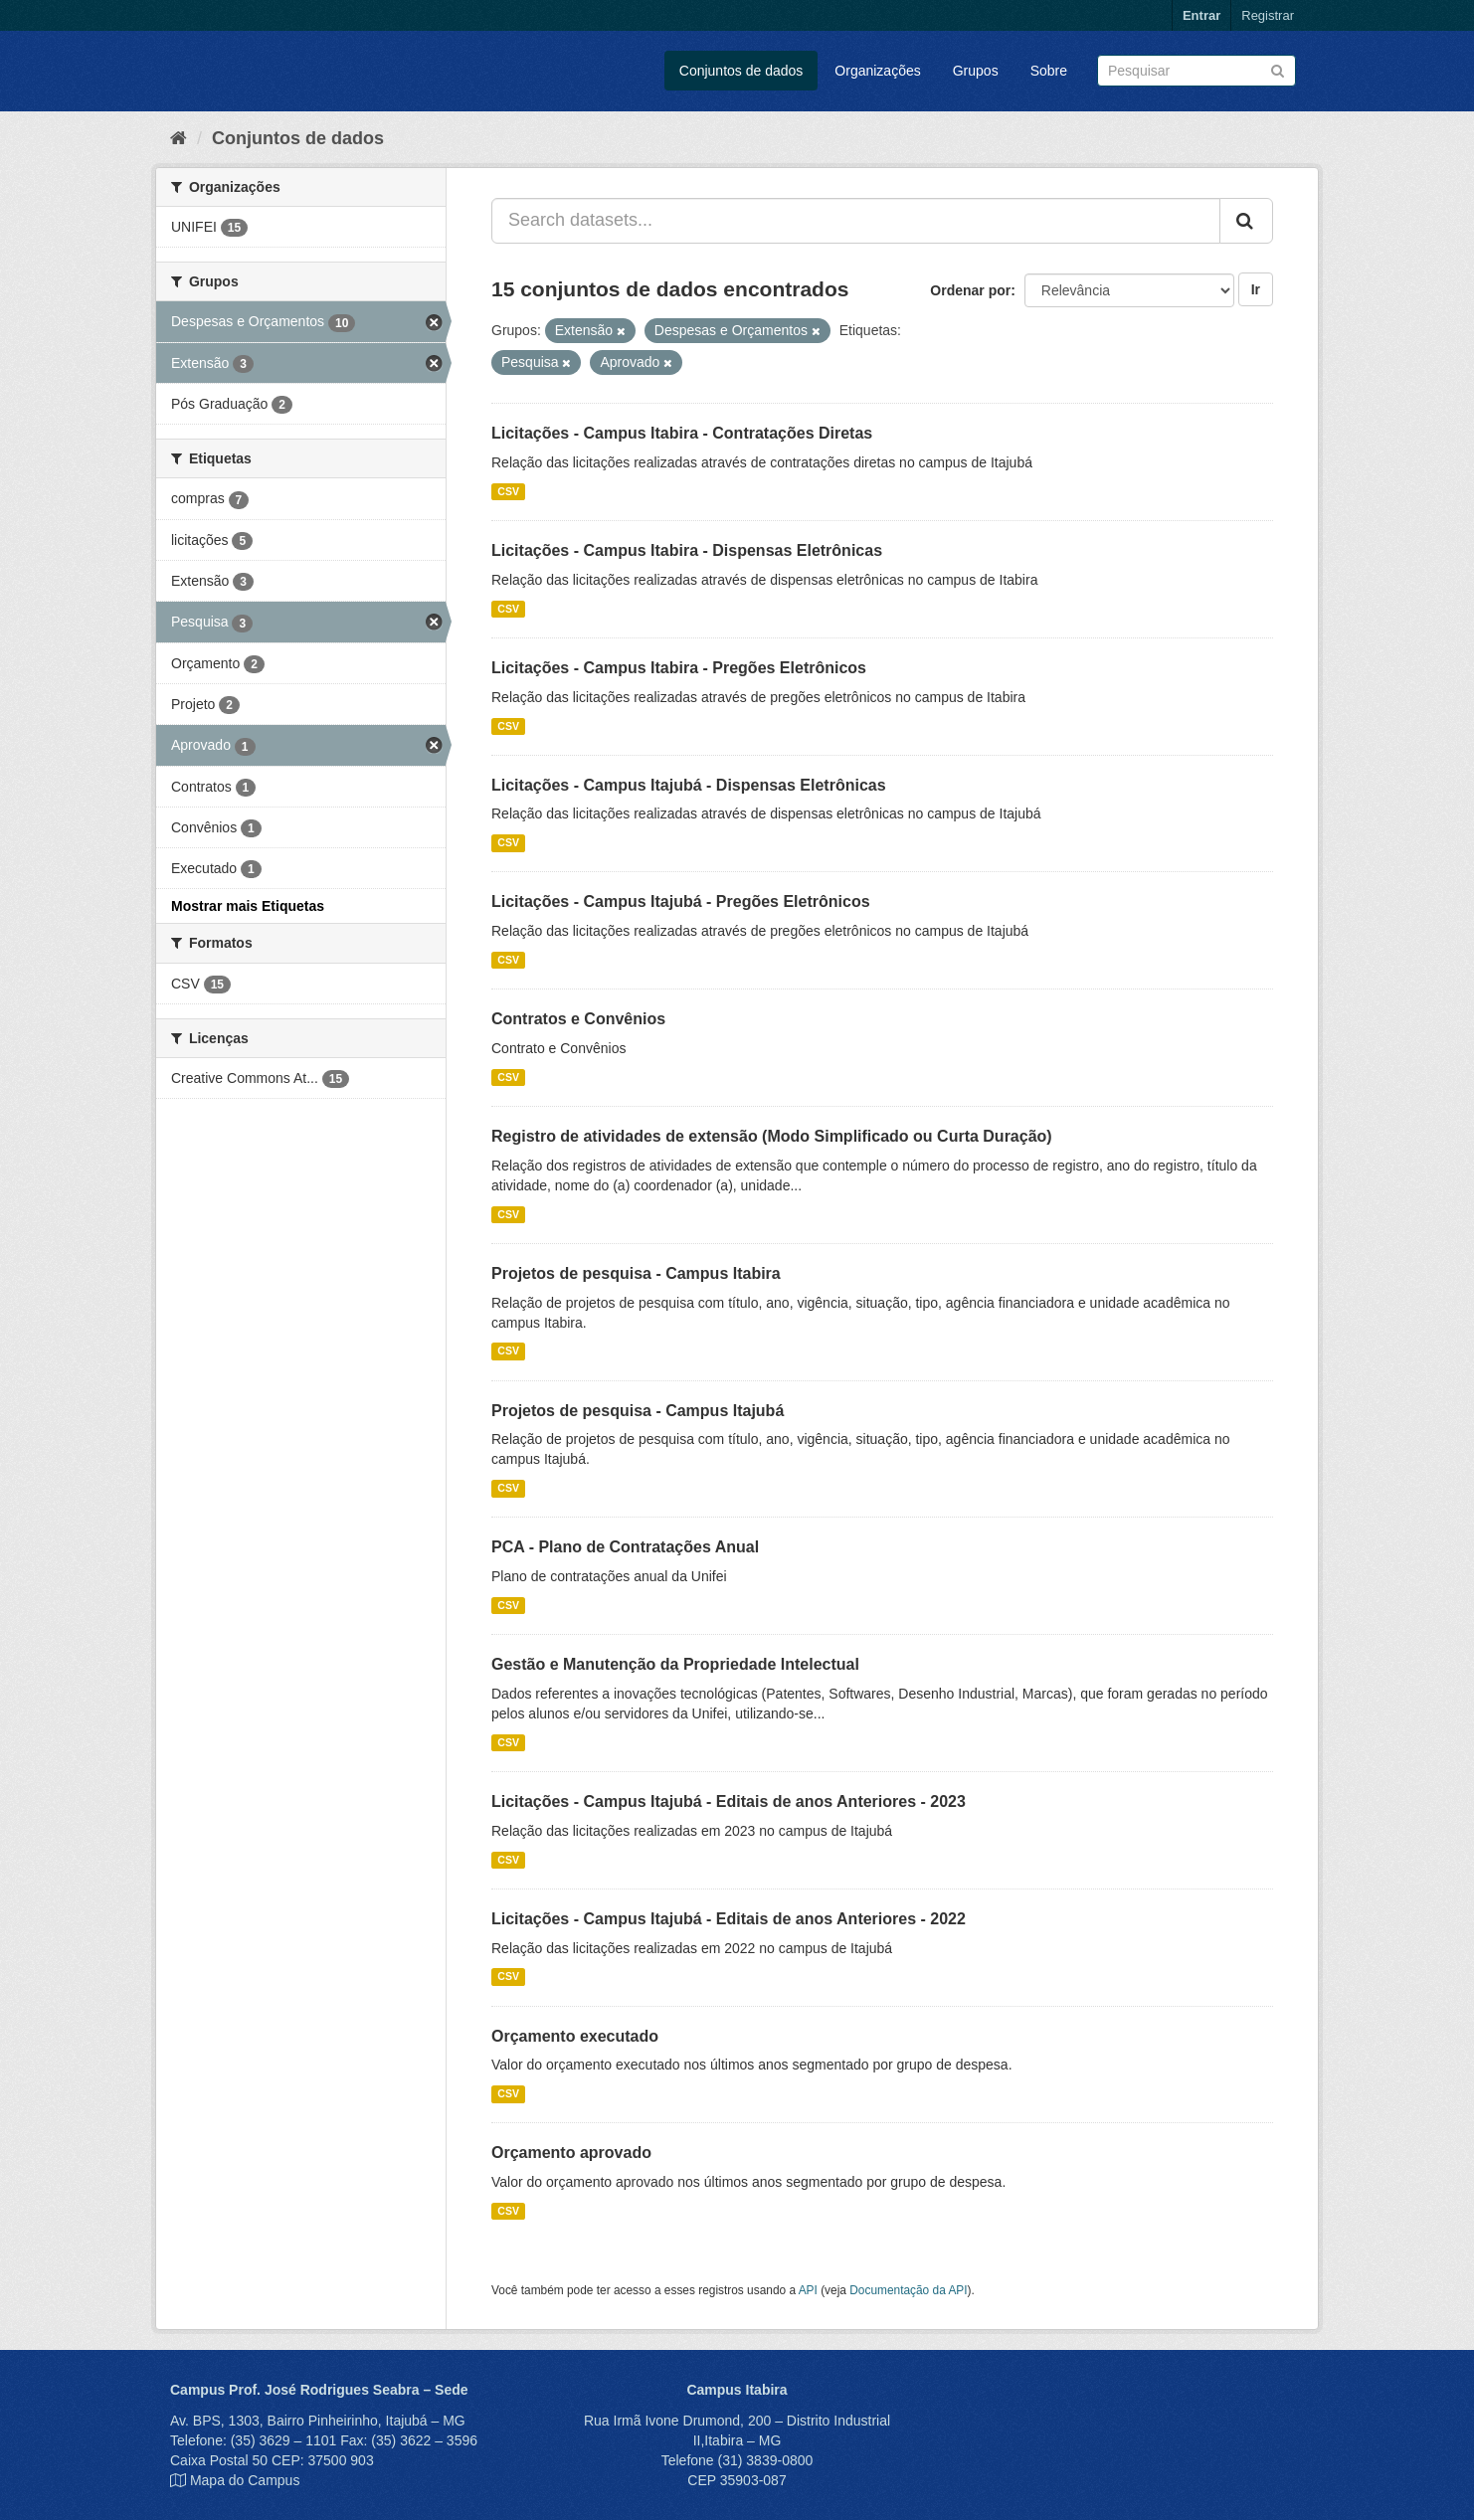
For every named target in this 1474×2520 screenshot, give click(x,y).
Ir (1255, 289)
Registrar (1267, 15)
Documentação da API (908, 2290)
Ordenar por (970, 290)
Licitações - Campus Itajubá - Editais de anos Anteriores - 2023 (728, 1801)
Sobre (1048, 71)
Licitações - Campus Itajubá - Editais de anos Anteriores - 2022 (728, 1918)
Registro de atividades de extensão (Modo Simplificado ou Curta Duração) (771, 1136)
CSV (508, 491)
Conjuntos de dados (741, 71)
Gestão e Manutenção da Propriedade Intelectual (675, 1664)
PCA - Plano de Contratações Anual (625, 1546)
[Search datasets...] (855, 221)
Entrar (1201, 15)
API (808, 2290)
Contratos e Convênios (578, 1018)
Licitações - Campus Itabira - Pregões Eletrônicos (678, 667)
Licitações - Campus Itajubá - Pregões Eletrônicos (680, 901)
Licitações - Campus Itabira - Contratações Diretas (681, 433)
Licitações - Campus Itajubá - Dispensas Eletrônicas (688, 785)
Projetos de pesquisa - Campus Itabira (636, 1273)
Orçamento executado (574, 2036)
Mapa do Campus (245, 2480)
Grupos (976, 71)
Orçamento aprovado (571, 2152)
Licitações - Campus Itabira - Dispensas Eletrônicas (686, 550)
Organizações (877, 71)
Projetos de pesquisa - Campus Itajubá (637, 1410)
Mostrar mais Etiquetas (247, 906)
